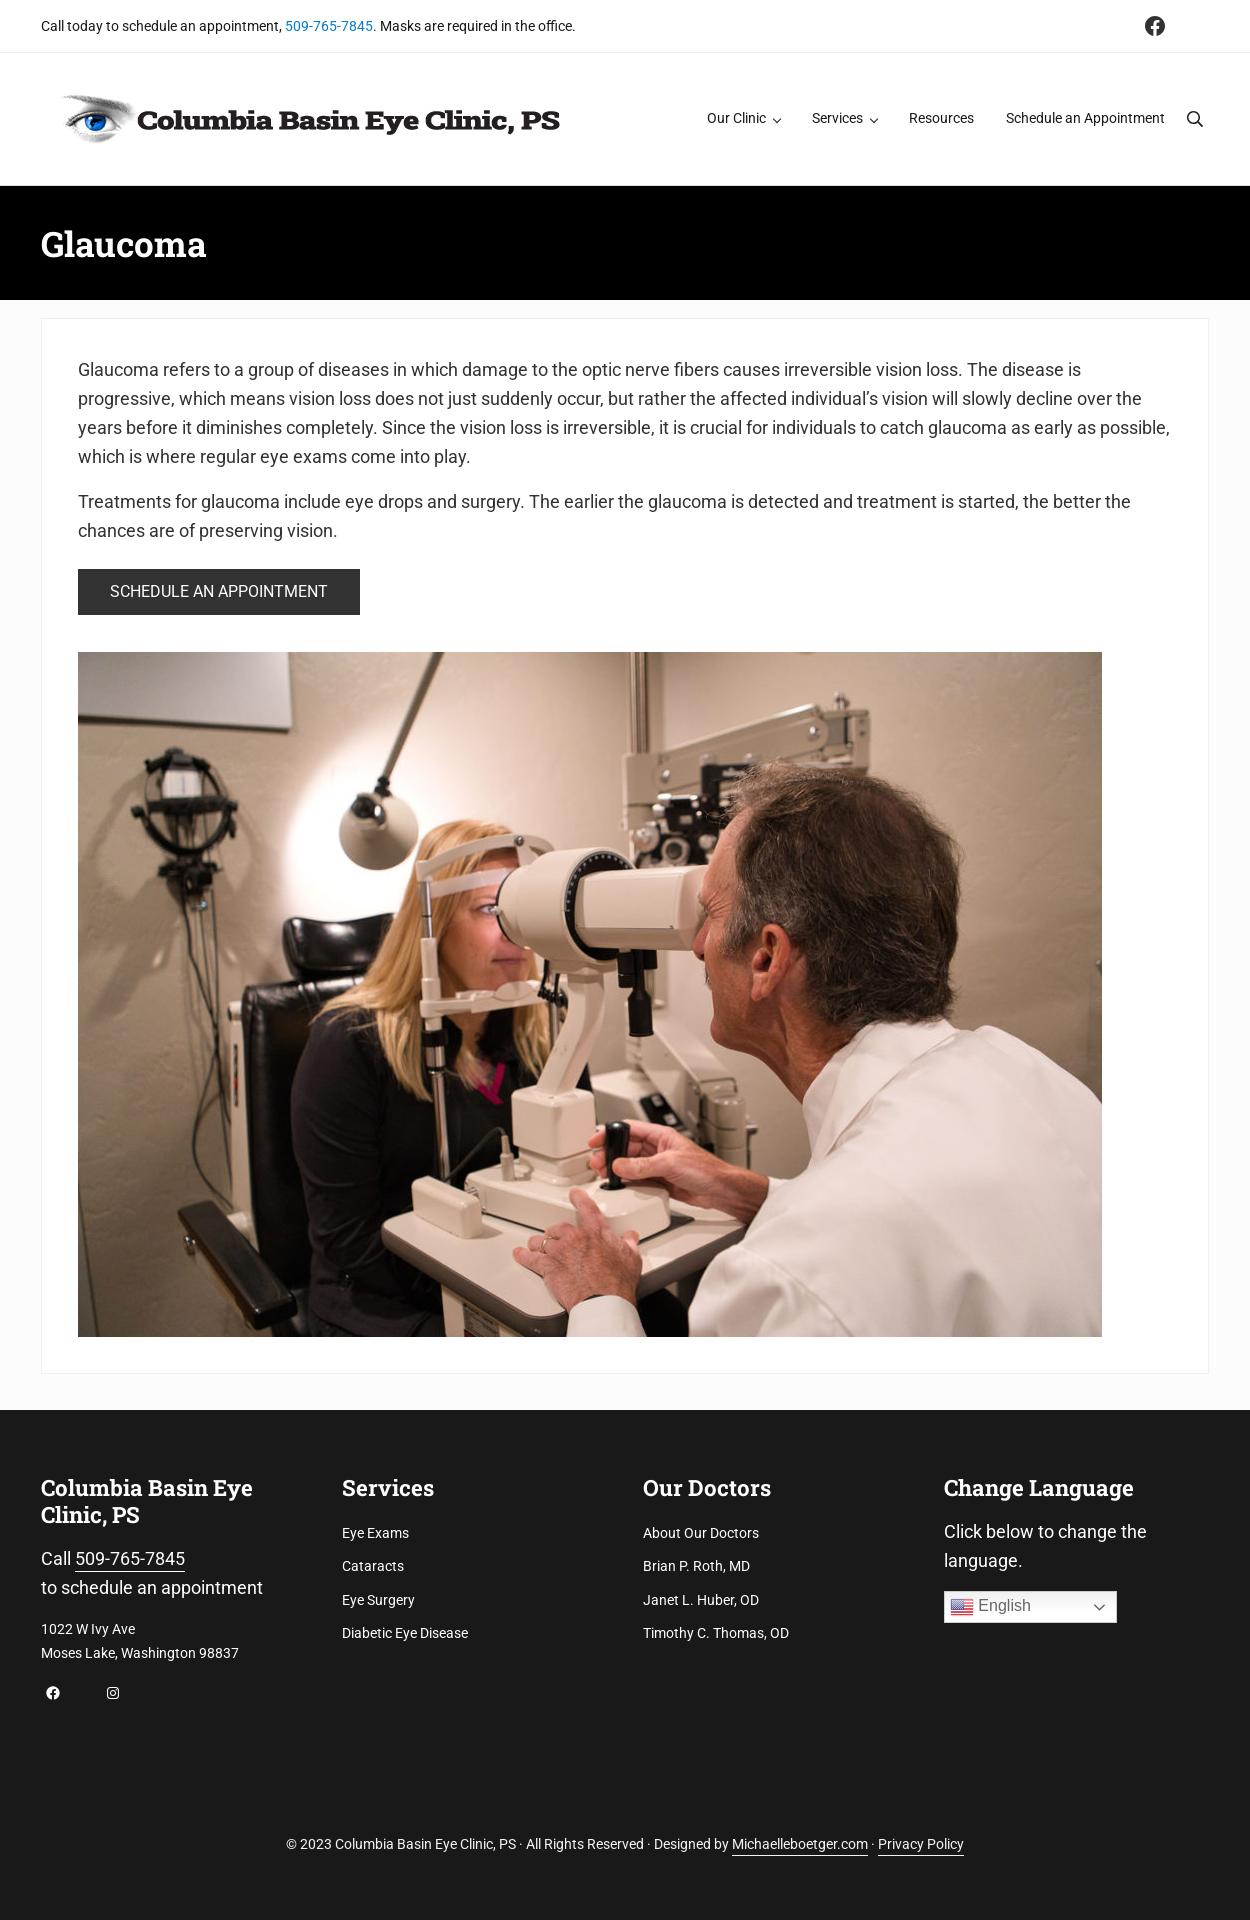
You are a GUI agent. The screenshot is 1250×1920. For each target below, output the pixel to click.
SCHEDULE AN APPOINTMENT (219, 591)
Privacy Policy (921, 1844)
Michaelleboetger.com (800, 1844)
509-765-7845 (329, 26)
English (990, 1607)
